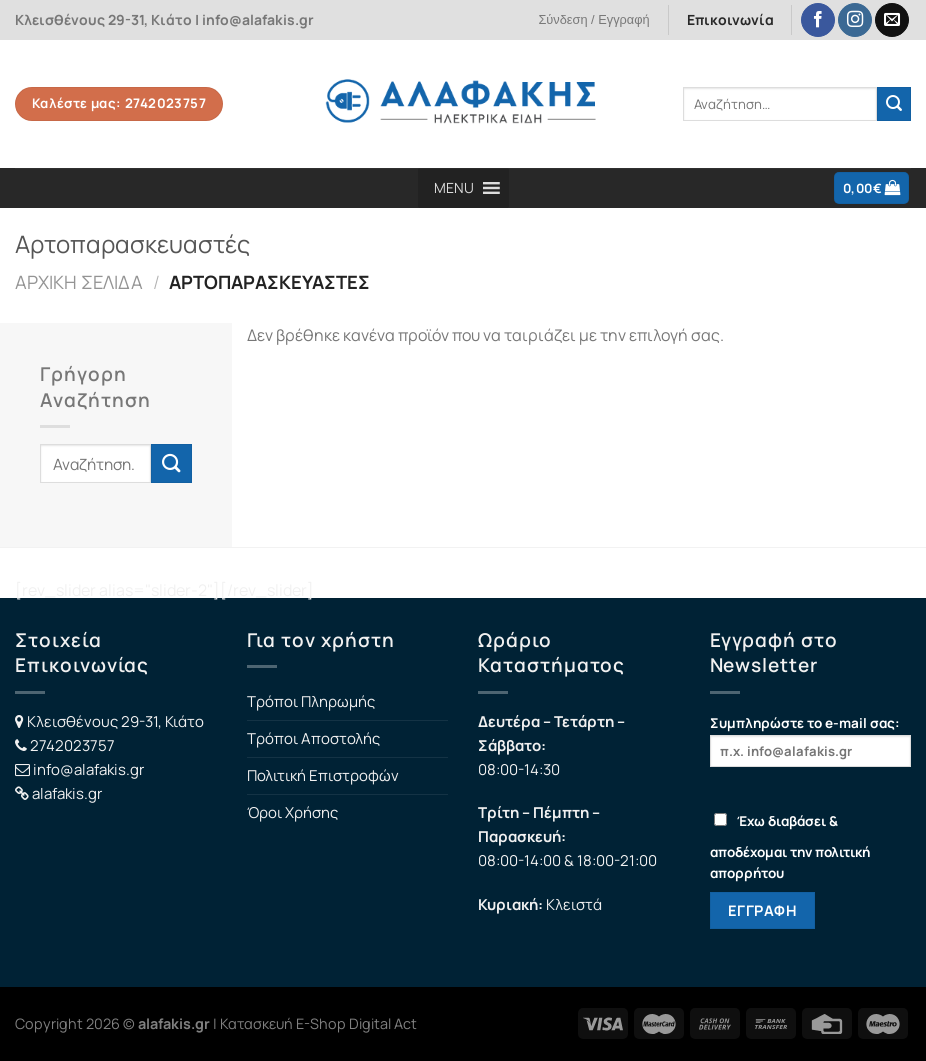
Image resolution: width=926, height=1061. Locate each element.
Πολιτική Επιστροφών (323, 775)
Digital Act (383, 1023)
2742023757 (72, 745)
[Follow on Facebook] (818, 20)
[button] (454, 188)
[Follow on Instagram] (855, 20)
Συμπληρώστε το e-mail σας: (811, 740)
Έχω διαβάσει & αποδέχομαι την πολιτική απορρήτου (790, 847)
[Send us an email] (892, 20)
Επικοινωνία (730, 19)
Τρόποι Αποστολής (313, 738)
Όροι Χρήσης (292, 812)
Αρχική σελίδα (79, 282)
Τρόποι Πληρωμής (311, 701)
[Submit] (894, 104)
